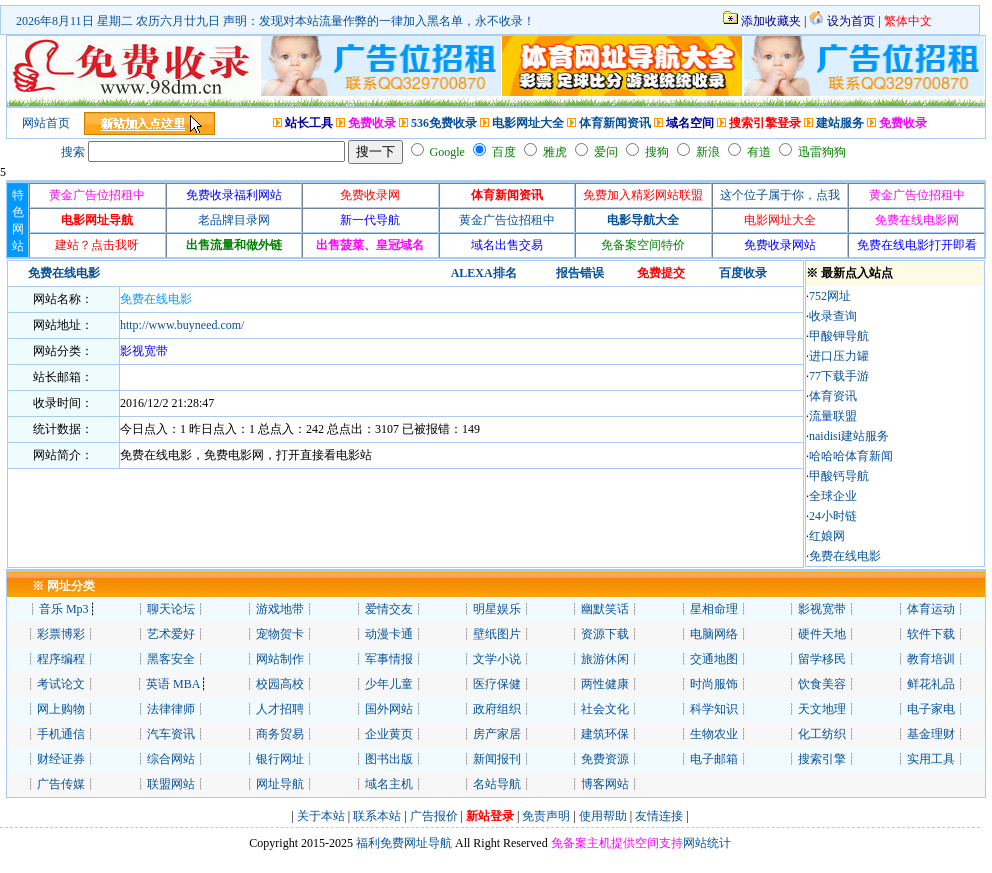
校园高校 (280, 684)
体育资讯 (833, 396)
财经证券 (61, 759)
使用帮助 (603, 816)
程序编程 (61, 659)
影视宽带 (822, 609)
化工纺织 (822, 734)
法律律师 (171, 709)
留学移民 (822, 659)
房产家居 (497, 734)
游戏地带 (280, 609)
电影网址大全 (528, 123)
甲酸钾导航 (839, 336)
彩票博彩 (61, 634)
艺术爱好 (171, 634)
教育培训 (931, 659)
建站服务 (840, 123)
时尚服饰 (714, 684)
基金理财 (931, 734)
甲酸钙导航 (839, 476)
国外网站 (389, 709)
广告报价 (432, 816)
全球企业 (833, 496)
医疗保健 (497, 684)
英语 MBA (173, 684)
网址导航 (280, 784)
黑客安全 (171, 659)
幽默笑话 (605, 609)
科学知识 (714, 709)
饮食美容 (822, 684)
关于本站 (321, 816)
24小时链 (833, 516)
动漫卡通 (389, 634)
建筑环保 (605, 734)
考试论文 (61, 684)
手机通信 (61, 734)
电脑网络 (714, 634)
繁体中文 (908, 21)
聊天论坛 (171, 609)
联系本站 (377, 816)
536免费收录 (444, 123)
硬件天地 (822, 634)
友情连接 (659, 816)
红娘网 (827, 536)
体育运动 (931, 609)
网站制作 (280, 659)
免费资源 (605, 759)
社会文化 (605, 709)
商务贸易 (280, 734)
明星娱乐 (497, 609)
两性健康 (605, 684)
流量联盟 (833, 416)
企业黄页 (389, 734)
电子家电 (931, 709)
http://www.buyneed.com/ (182, 325)
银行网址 (280, 759)
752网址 (830, 296)
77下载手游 (839, 376)
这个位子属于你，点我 (780, 195)
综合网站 (171, 759)
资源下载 (605, 634)
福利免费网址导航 (402, 843)
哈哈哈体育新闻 (851, 456)
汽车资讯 (171, 734)
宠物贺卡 (280, 634)
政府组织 (497, 709)
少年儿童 (389, 684)
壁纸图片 (497, 634)
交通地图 (714, 659)
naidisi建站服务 (849, 436)
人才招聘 (280, 709)
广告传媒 (61, 784)
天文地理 (822, 709)
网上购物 (61, 709)
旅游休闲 (605, 659)
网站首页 (46, 123)
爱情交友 (389, 609)
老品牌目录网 (234, 220)
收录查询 (833, 316)
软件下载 (931, 634)
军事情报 (389, 659)
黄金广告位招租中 (507, 220)
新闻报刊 (497, 759)
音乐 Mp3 (64, 609)
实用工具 (931, 759)
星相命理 (714, 609)
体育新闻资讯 (615, 123)
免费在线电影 (156, 299)
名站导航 (497, 784)
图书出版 (389, 759)
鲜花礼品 (931, 684)
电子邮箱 (714, 759)
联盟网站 (171, 784)
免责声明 (546, 816)
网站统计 (707, 843)
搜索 (73, 152)
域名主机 (389, 784)
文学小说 (497, 659)
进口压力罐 (839, 356)
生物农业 (714, 734)
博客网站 (605, 784)
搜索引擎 (822, 759)
